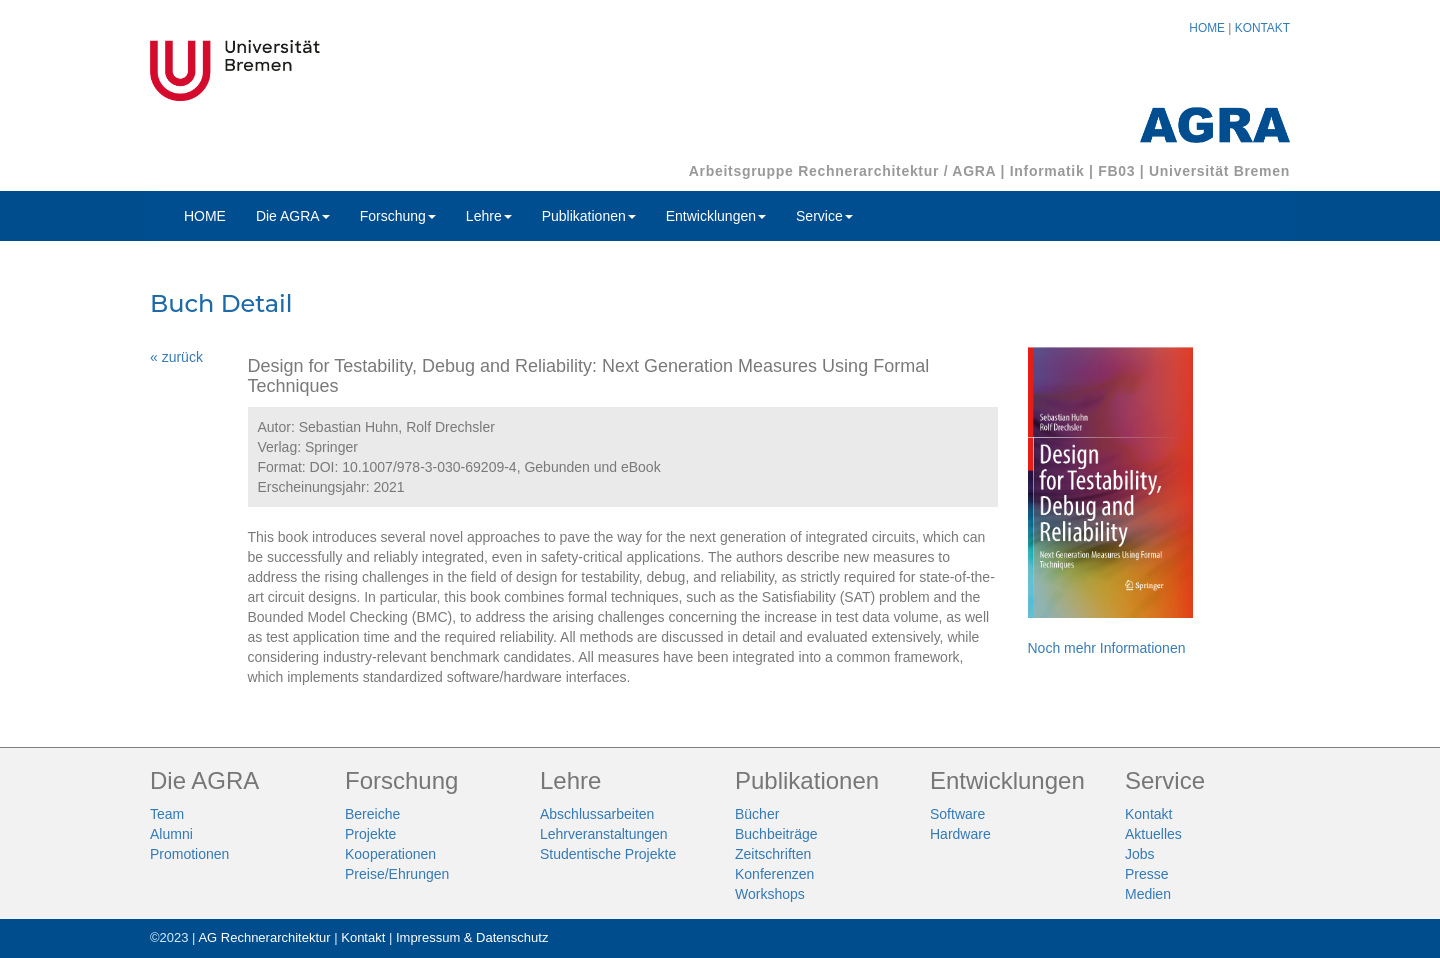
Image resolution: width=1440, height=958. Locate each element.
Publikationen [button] (589, 216)
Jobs (1140, 854)
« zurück (176, 357)
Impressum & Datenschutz (472, 937)
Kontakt (1148, 814)
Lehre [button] (489, 216)
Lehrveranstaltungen (604, 834)
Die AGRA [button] (293, 216)
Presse (1147, 874)
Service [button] (824, 216)
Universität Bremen (1219, 171)
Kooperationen (390, 854)
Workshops (770, 894)
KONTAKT (1262, 28)
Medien (1148, 894)
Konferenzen (774, 874)
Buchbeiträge (776, 834)
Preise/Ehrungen (397, 874)
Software (957, 814)
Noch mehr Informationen (1107, 648)
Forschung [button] (398, 216)
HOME (1207, 28)
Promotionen (189, 854)
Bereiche (372, 814)
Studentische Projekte (608, 854)
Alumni (171, 834)
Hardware (960, 834)
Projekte (370, 834)
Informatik (1047, 171)
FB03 (1116, 171)
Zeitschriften (773, 854)
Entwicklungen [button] (716, 216)
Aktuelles (1153, 834)
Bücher (757, 814)
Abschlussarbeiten (597, 814)
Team (167, 814)
